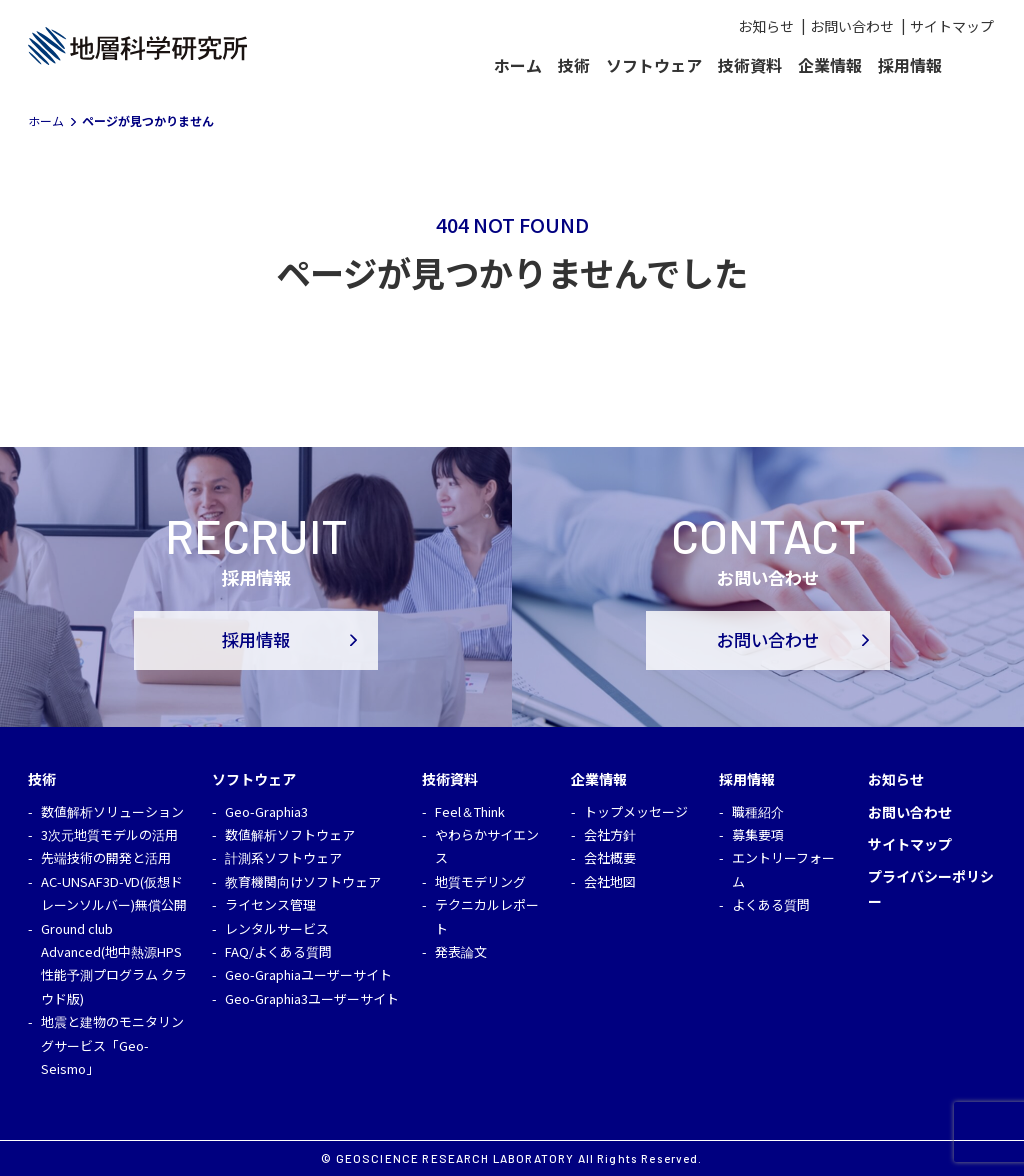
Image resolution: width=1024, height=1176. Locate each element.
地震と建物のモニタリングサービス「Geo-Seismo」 (112, 1045)
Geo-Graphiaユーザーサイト (308, 974)
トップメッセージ (636, 811)
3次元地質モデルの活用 (109, 834)
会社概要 (610, 857)
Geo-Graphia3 (266, 811)
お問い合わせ (852, 26)
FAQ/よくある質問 (278, 951)
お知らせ (766, 26)
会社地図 (610, 881)
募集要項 (758, 834)
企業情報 (830, 65)
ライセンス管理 (270, 904)
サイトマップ (952, 26)
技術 (574, 65)
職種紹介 (758, 811)
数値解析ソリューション (112, 811)
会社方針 (610, 834)
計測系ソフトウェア (283, 857)
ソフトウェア (654, 65)
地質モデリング (480, 881)
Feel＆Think (470, 811)
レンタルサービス (277, 928)
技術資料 (750, 65)
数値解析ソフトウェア (290, 834)
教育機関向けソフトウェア (303, 881)
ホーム (518, 65)
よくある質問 (771, 904)
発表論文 (461, 951)
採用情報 (910, 65)
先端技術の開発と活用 (106, 857)
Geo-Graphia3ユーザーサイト (312, 998)
